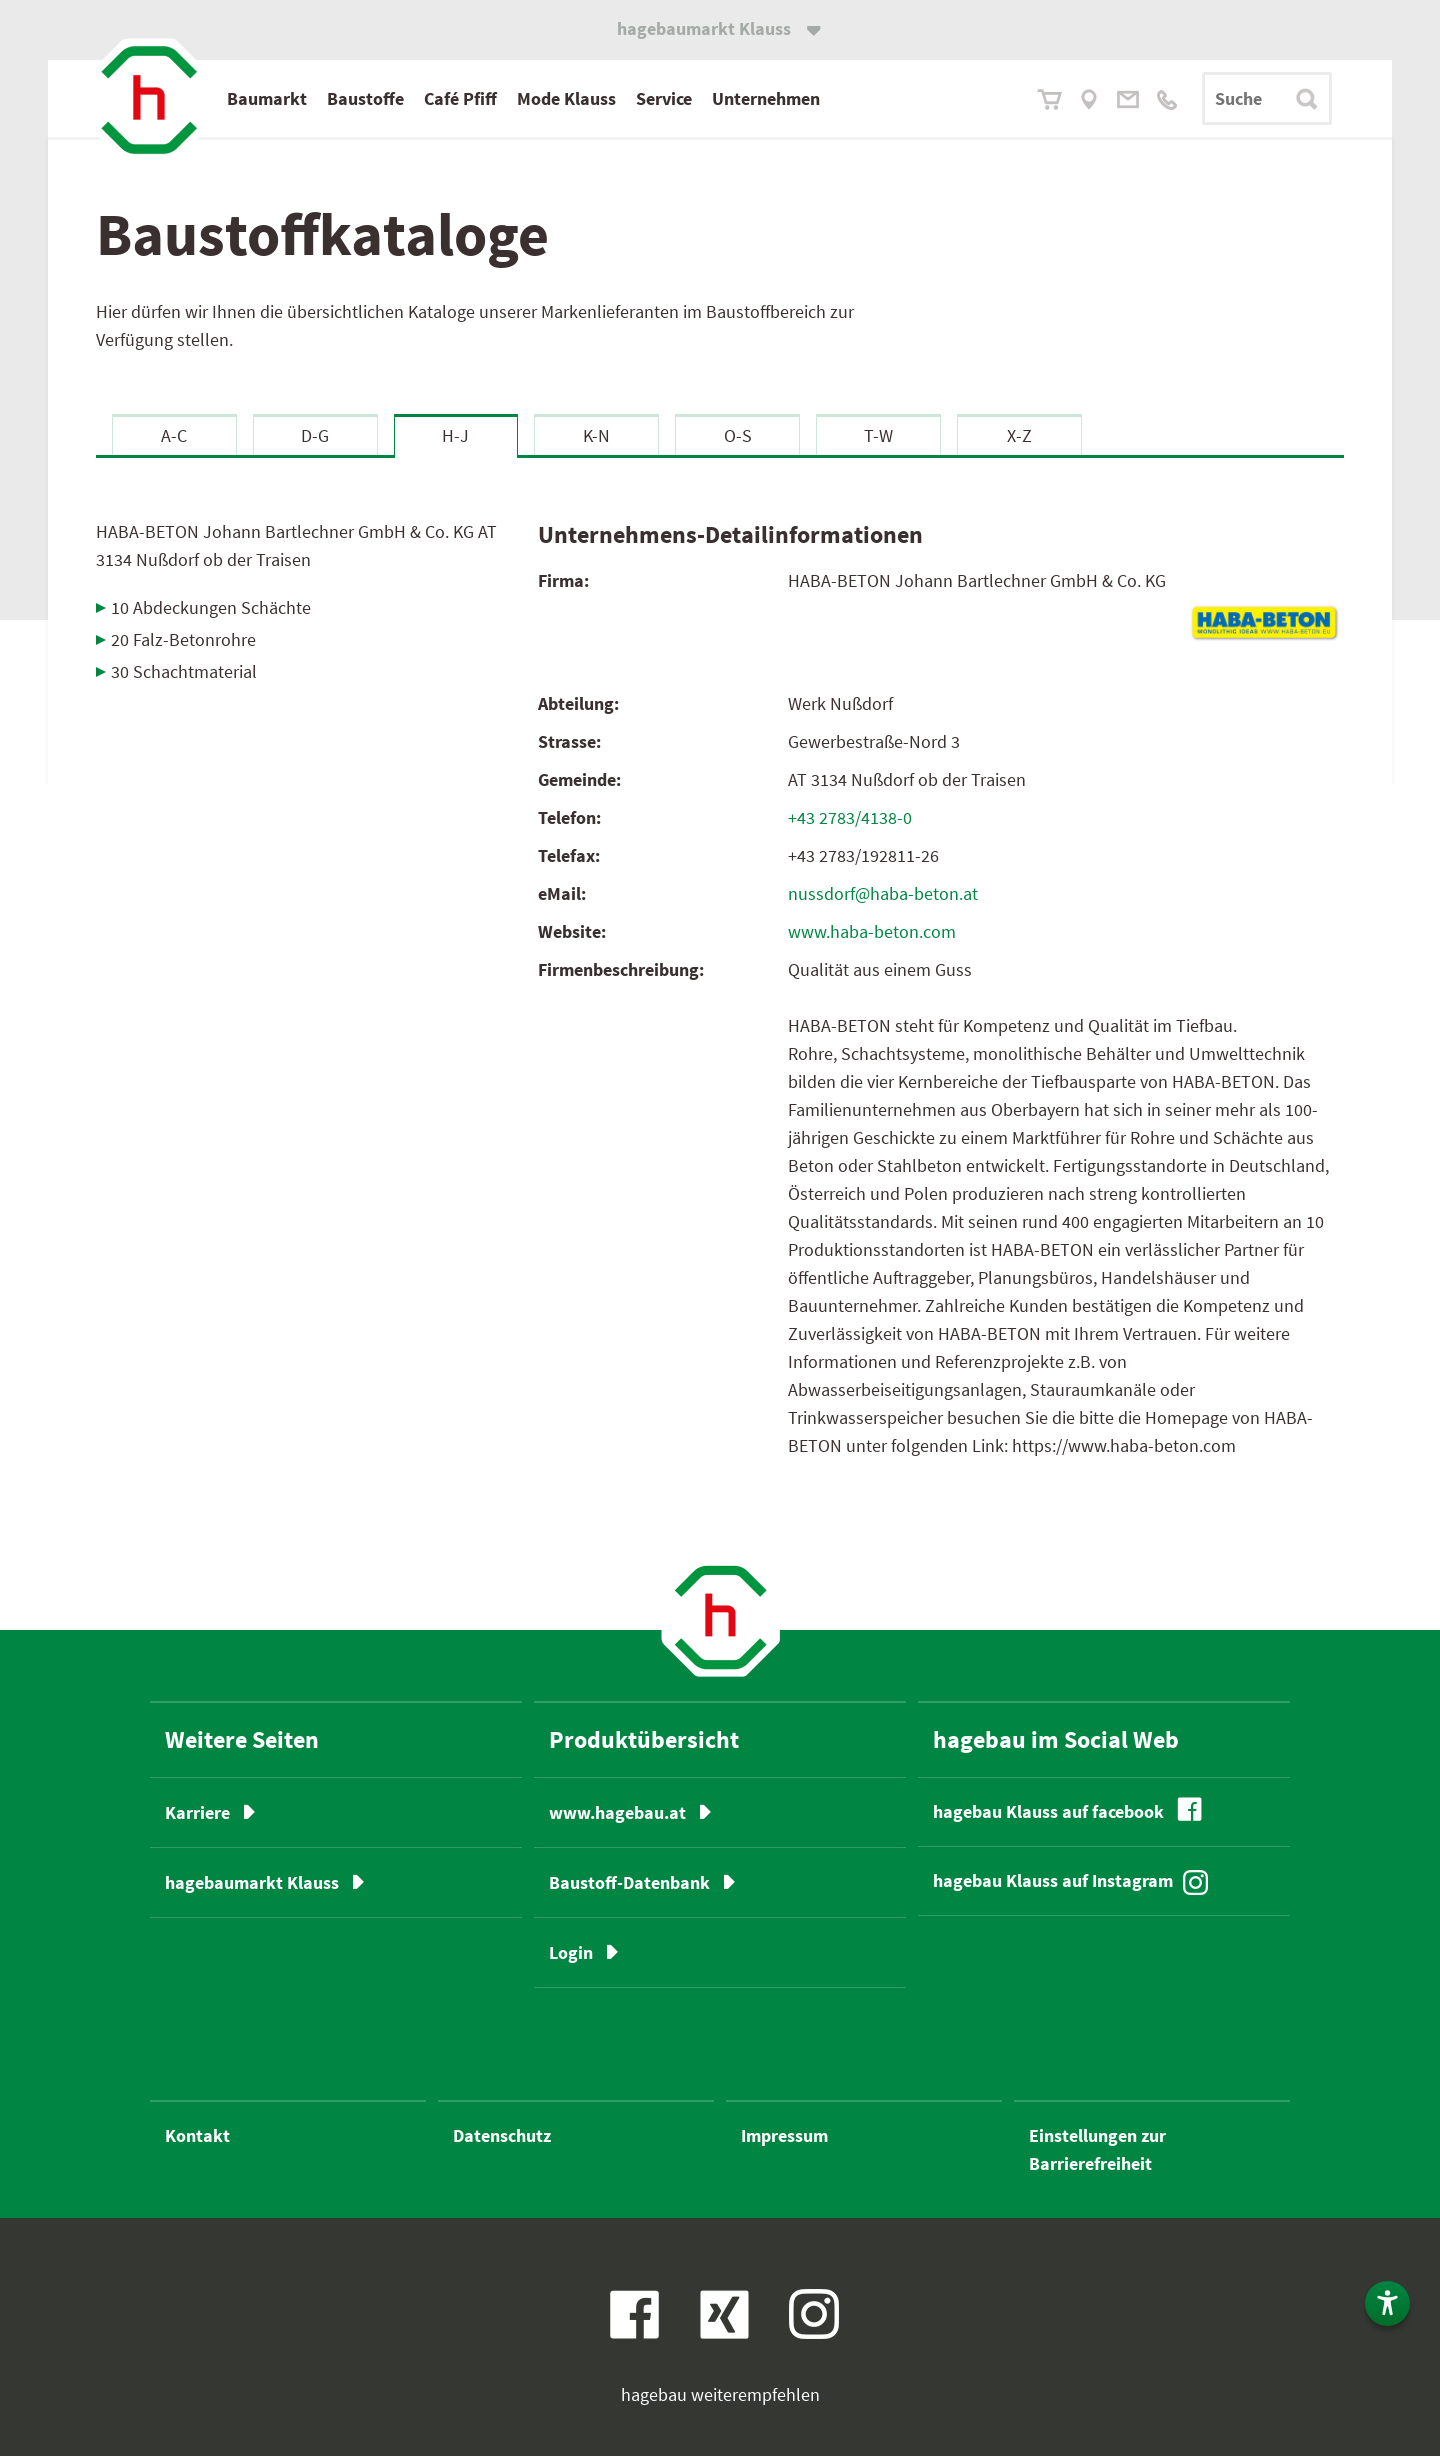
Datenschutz (502, 2135)
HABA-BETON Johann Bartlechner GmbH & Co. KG (296, 545)
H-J (455, 435)
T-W (878, 435)
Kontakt (197, 2135)
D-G (315, 435)
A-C (174, 435)
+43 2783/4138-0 (850, 817)
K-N (596, 435)
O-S (738, 435)
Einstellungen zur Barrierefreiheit (1097, 2149)
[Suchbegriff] (1267, 98)
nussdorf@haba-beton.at (883, 893)
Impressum (784, 2135)
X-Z (1019, 435)
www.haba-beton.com (872, 931)
